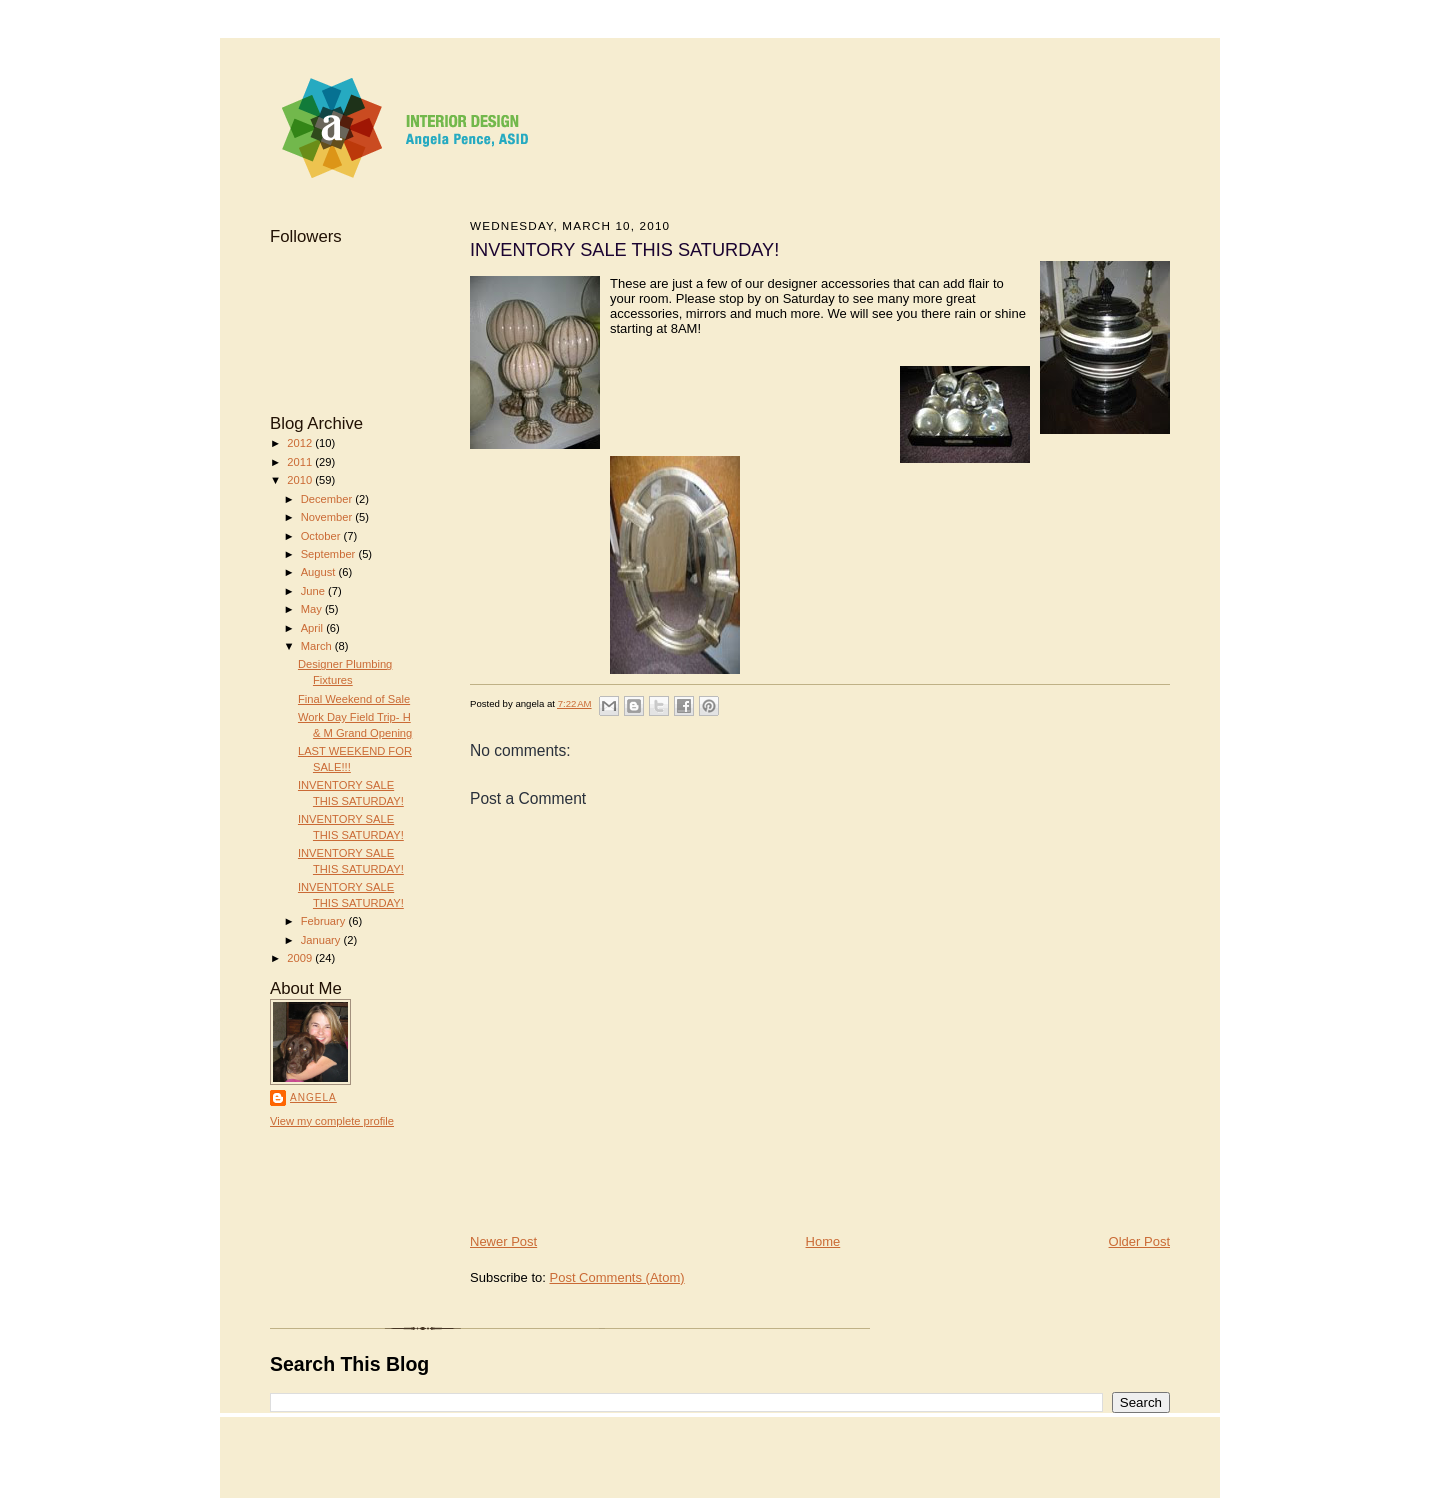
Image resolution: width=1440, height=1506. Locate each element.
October (322, 536)
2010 (301, 480)
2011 (301, 462)
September (330, 554)
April (313, 628)
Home (823, 1241)
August (320, 572)
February (325, 921)
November (328, 517)
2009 (301, 958)
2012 (301, 443)
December (328, 499)
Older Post (1139, 1241)
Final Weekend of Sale (354, 699)
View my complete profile (332, 1121)
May (313, 609)
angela (313, 1097)
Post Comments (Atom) (617, 1277)
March (318, 646)
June (314, 591)
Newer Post (503, 1241)
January (322, 940)
